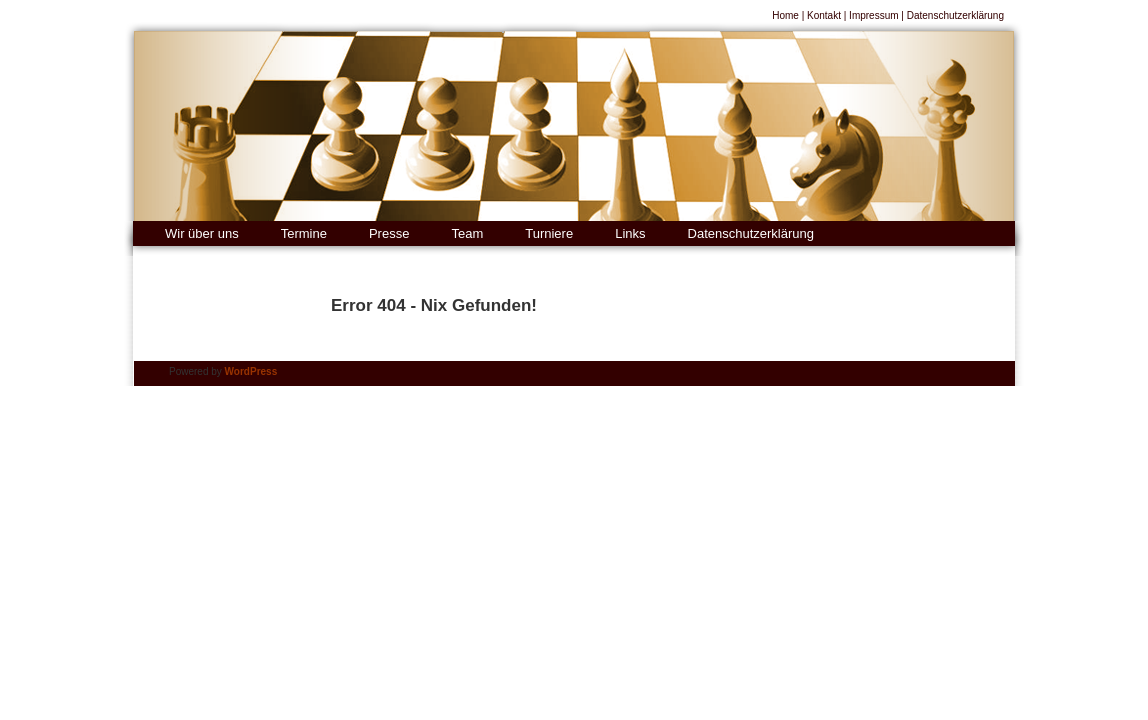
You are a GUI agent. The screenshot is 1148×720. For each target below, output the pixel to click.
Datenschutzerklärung (955, 15)
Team (467, 233)
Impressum (873, 15)
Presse (389, 233)
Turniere (549, 233)
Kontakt (824, 15)
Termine (304, 233)
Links (630, 233)
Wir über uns (202, 233)
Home (785, 15)
